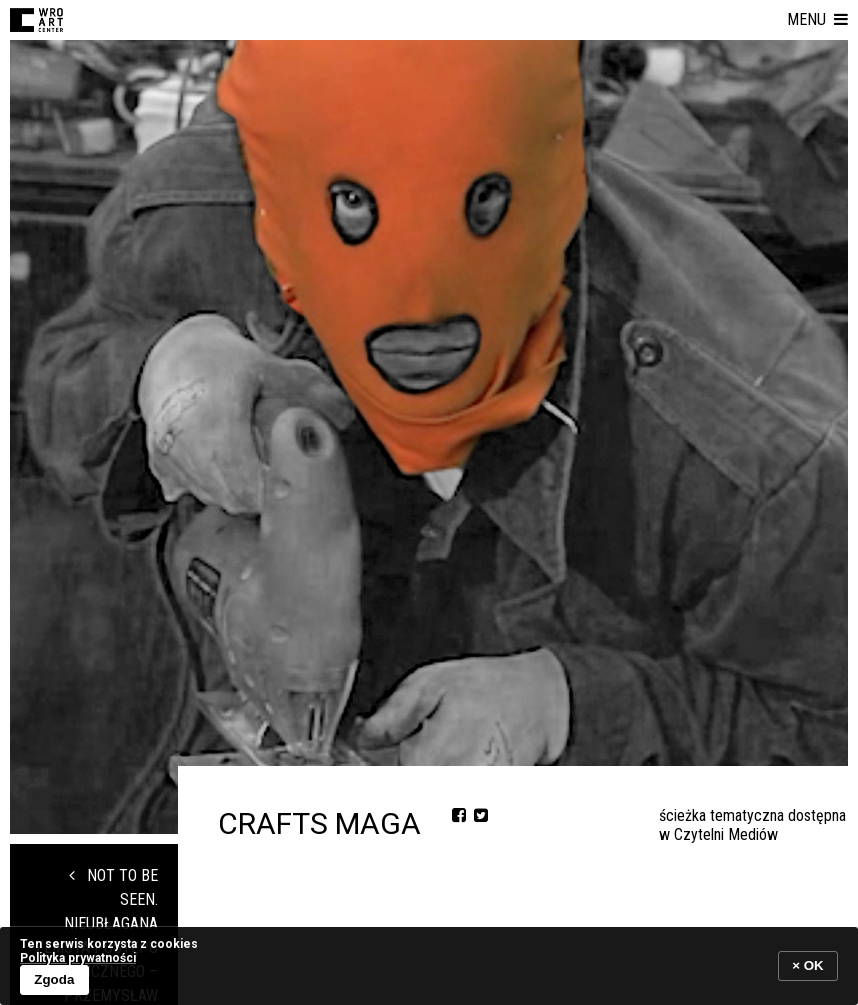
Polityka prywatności (78, 958)
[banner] (429, 965)
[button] (817, 20)
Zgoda (54, 979)
